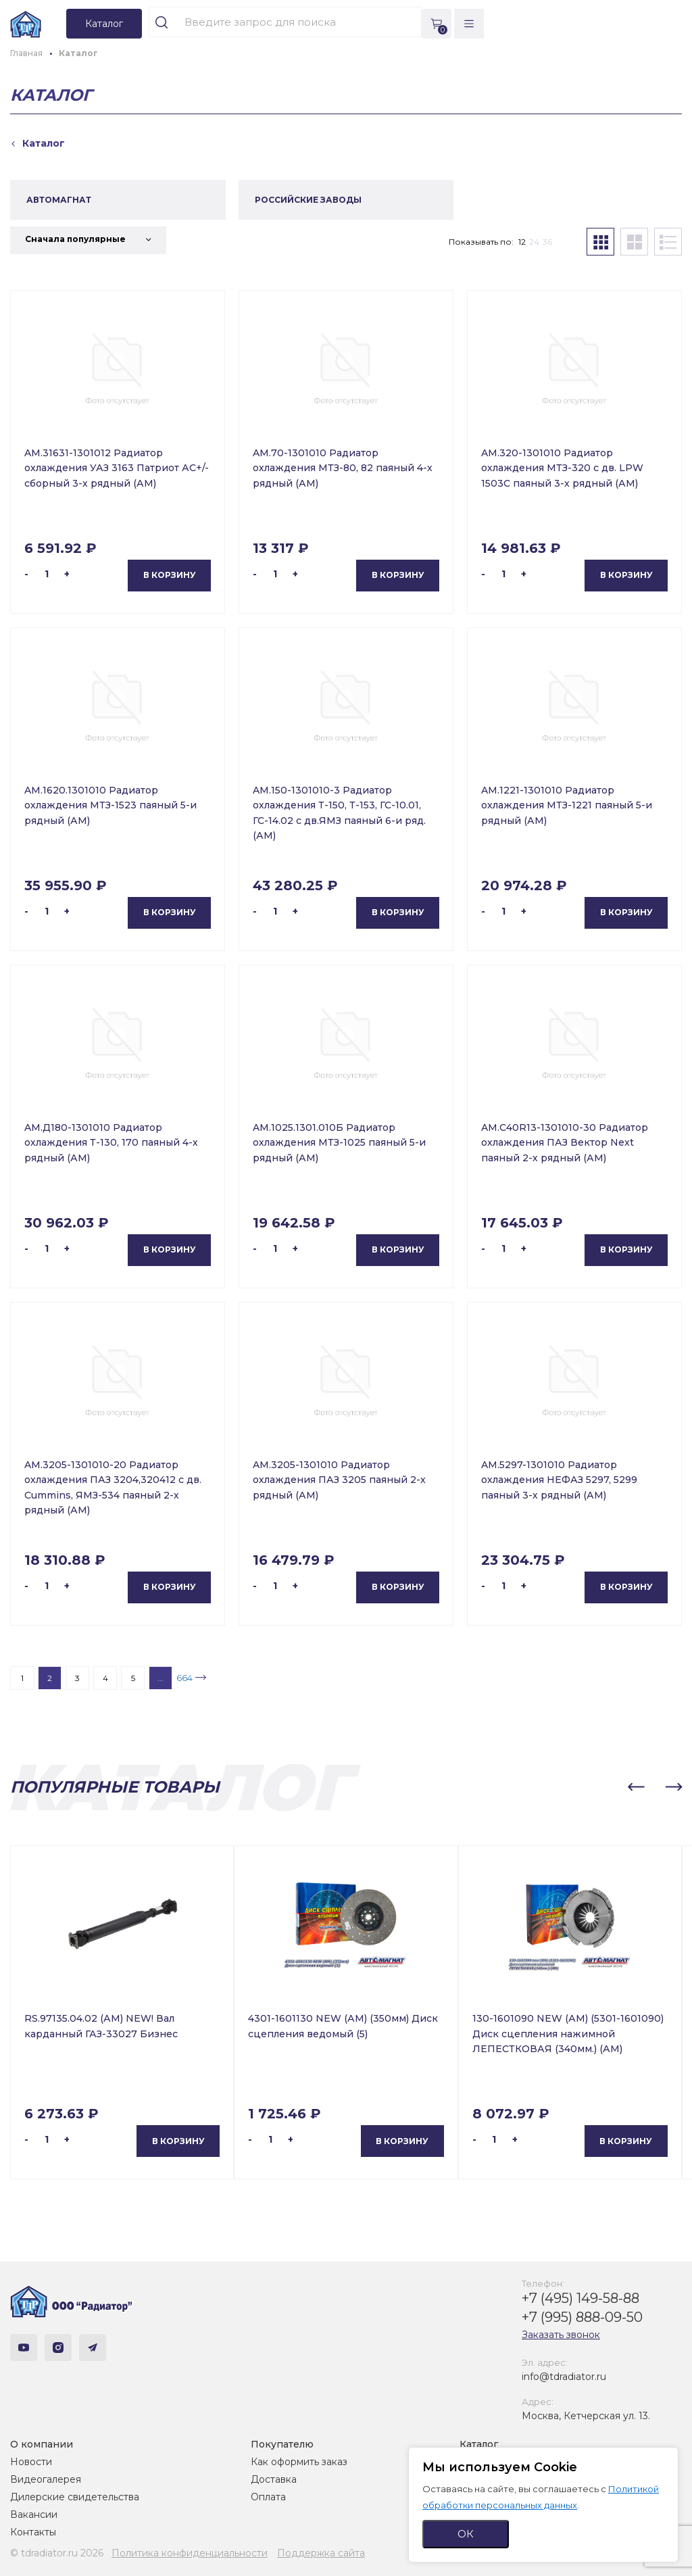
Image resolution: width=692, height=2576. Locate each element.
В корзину (169, 575)
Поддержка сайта (321, 2553)
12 (522, 242)
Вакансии (33, 2514)
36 (547, 242)
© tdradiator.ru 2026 (56, 2553)
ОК (466, 2533)
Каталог (479, 2444)
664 (184, 1677)
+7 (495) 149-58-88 (580, 2298)
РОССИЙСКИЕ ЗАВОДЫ (308, 200)
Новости (31, 2462)
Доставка (274, 2479)
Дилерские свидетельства (74, 2497)
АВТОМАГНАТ (58, 200)
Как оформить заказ (299, 2462)
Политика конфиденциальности (190, 2553)
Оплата (268, 2497)
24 (534, 242)
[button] (636, 1787)
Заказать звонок (561, 2335)
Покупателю (282, 2444)
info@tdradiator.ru (564, 2377)
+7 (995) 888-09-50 (582, 2317)
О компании (41, 2444)
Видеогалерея (45, 2479)
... (160, 1678)
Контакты (33, 2532)
